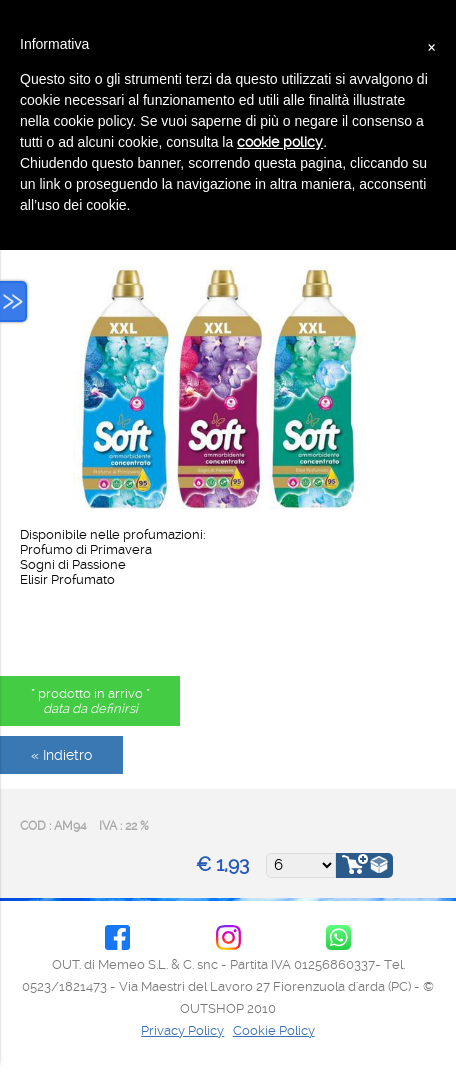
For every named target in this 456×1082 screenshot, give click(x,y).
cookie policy (280, 142)
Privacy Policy (182, 1030)
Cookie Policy (274, 1030)
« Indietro (61, 755)
